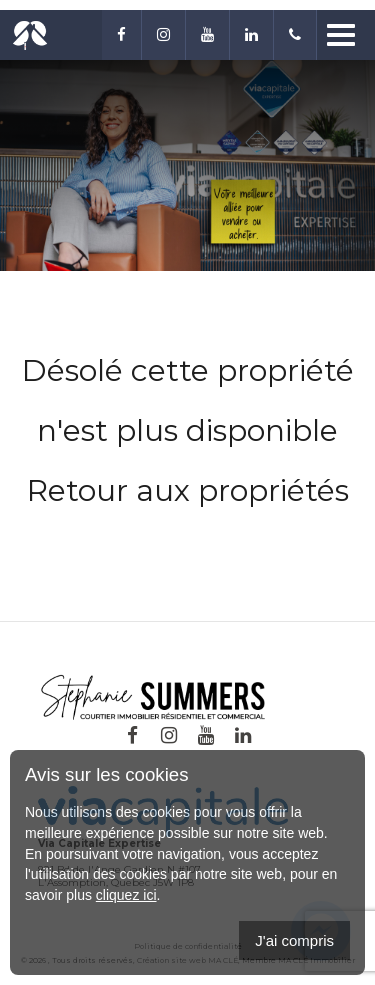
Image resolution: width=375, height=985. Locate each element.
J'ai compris (294, 940)
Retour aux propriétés (188, 490)
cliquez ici (126, 895)
